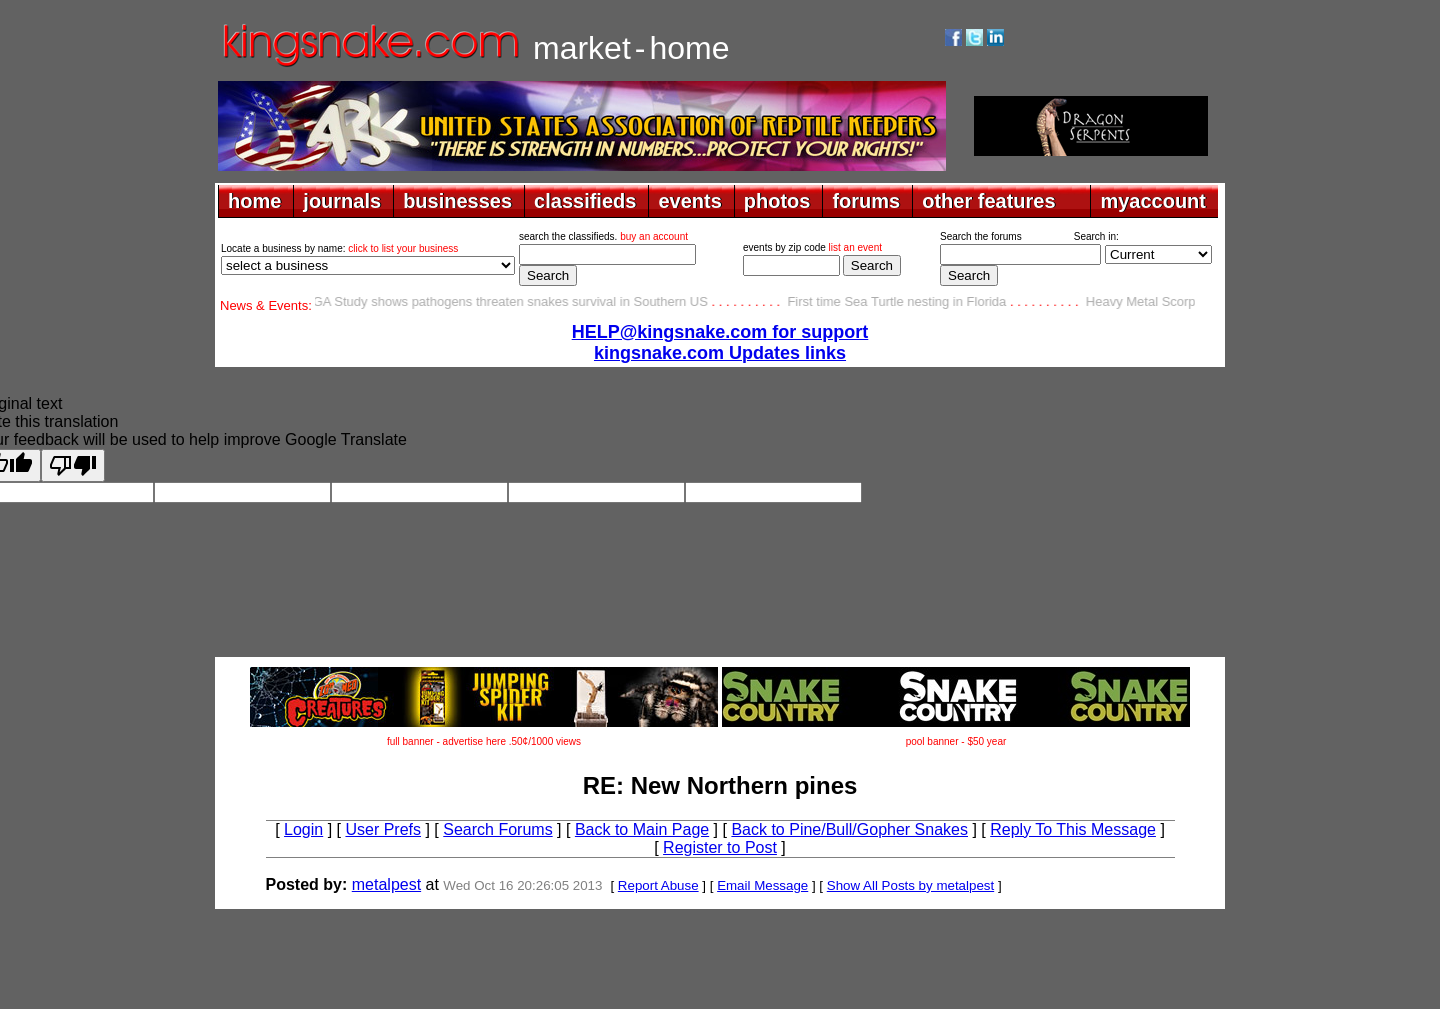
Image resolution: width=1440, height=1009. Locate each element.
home (254, 201)
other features (988, 201)
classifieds (585, 201)
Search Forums (497, 829)
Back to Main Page (642, 829)
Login (303, 829)
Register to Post (720, 847)
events (689, 201)
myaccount (1153, 201)
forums (866, 201)
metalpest (386, 884)
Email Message (762, 885)
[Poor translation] (73, 465)
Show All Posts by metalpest (910, 885)
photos (777, 201)
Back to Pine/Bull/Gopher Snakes (849, 829)
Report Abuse (658, 885)
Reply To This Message (1073, 829)
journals (342, 201)
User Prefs (383, 829)
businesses (457, 201)
